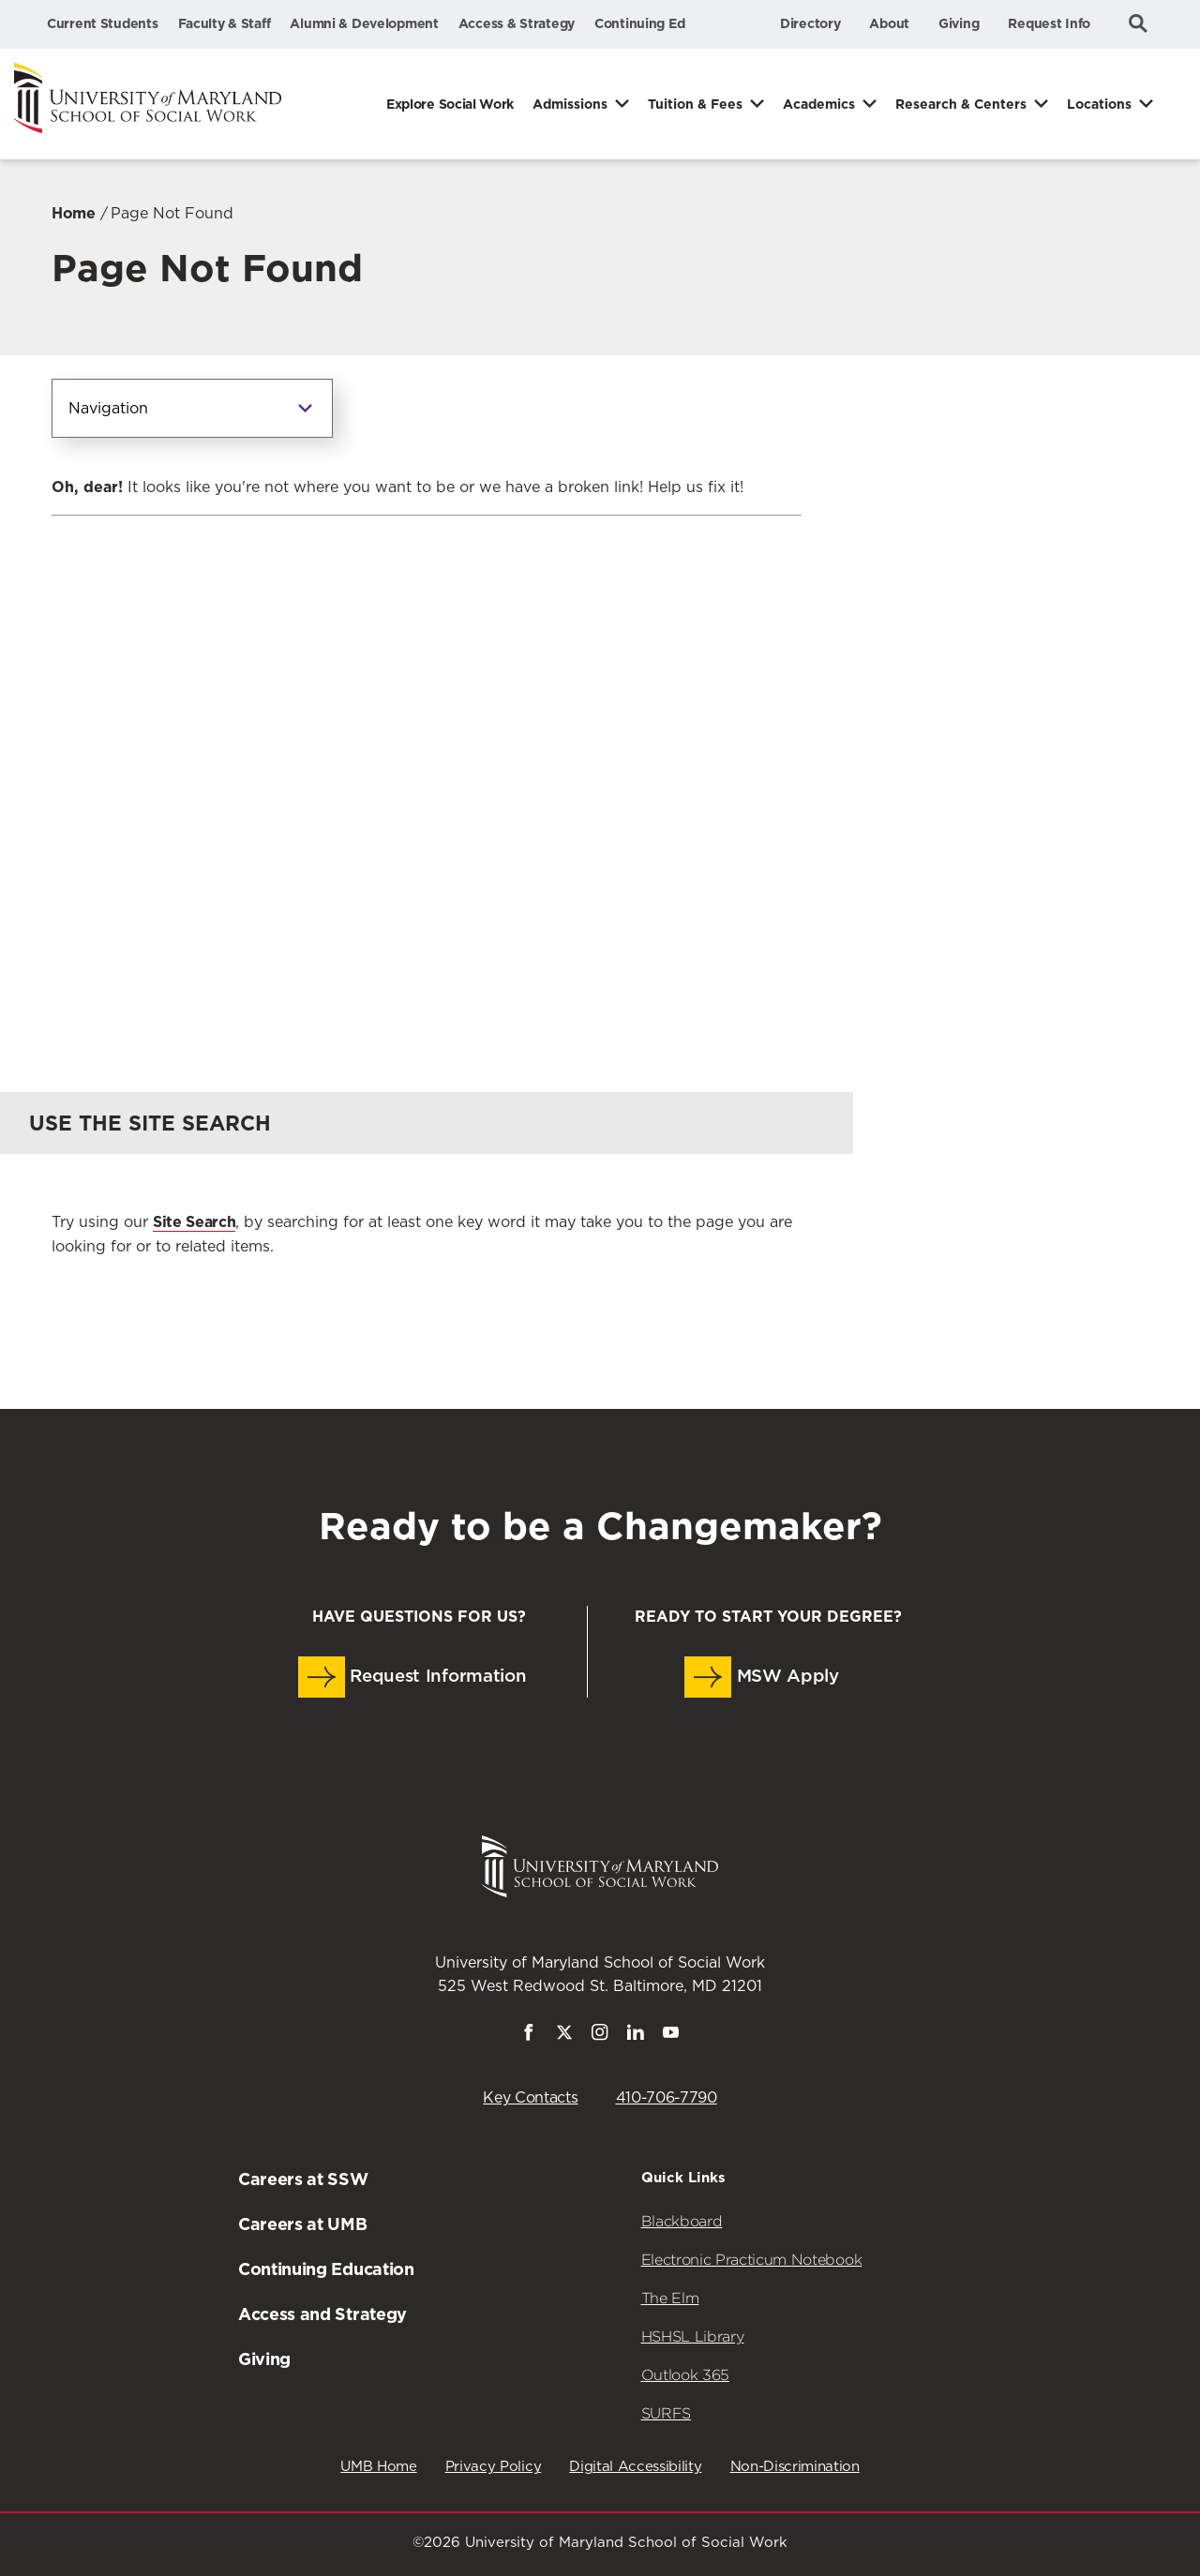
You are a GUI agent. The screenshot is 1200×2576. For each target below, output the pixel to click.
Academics (819, 104)
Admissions (570, 104)
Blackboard (682, 2221)
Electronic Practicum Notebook (751, 2260)
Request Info (1049, 23)
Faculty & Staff (224, 23)
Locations (1099, 104)
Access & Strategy (516, 23)
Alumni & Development (364, 23)
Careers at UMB (303, 2224)
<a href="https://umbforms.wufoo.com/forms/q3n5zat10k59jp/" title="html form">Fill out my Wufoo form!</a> (427, 767)
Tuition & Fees (695, 104)
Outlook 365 (685, 2375)
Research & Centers (961, 104)
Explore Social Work (450, 104)
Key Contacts (530, 2097)
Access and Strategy (322, 2314)
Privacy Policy (493, 2467)
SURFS (666, 2413)
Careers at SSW (303, 2179)
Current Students (102, 23)
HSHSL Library (692, 2336)
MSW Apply (761, 1677)
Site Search (194, 1222)
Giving (958, 23)
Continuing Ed (639, 23)
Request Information (412, 1677)
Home (74, 213)
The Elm (670, 2298)
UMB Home (378, 2467)
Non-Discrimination (795, 2467)
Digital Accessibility (635, 2467)
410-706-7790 (666, 2097)
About (889, 23)
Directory (810, 23)
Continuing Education (326, 2269)
